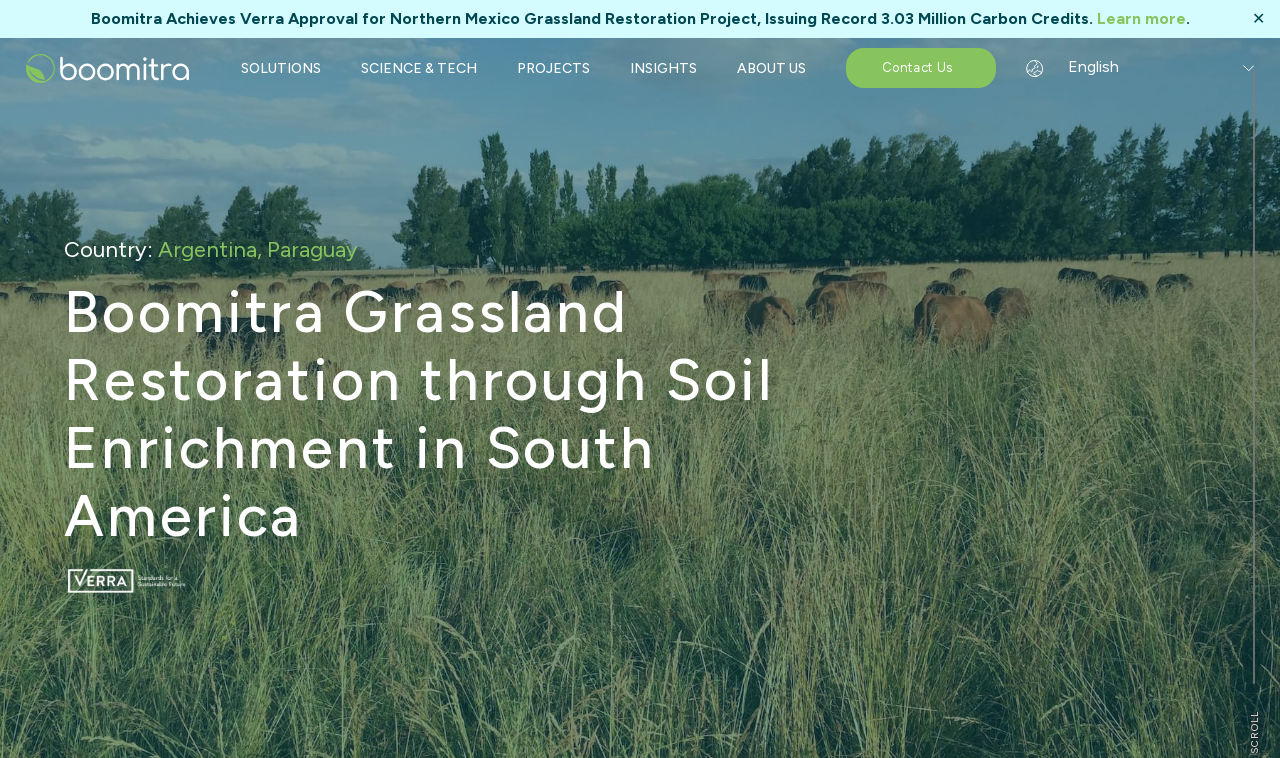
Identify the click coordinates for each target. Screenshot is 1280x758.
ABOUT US (771, 68)
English (1080, 66)
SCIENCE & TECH (419, 68)
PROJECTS (553, 68)
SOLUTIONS (281, 68)
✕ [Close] (1258, 19)
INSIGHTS (663, 68)
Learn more (1141, 18)
